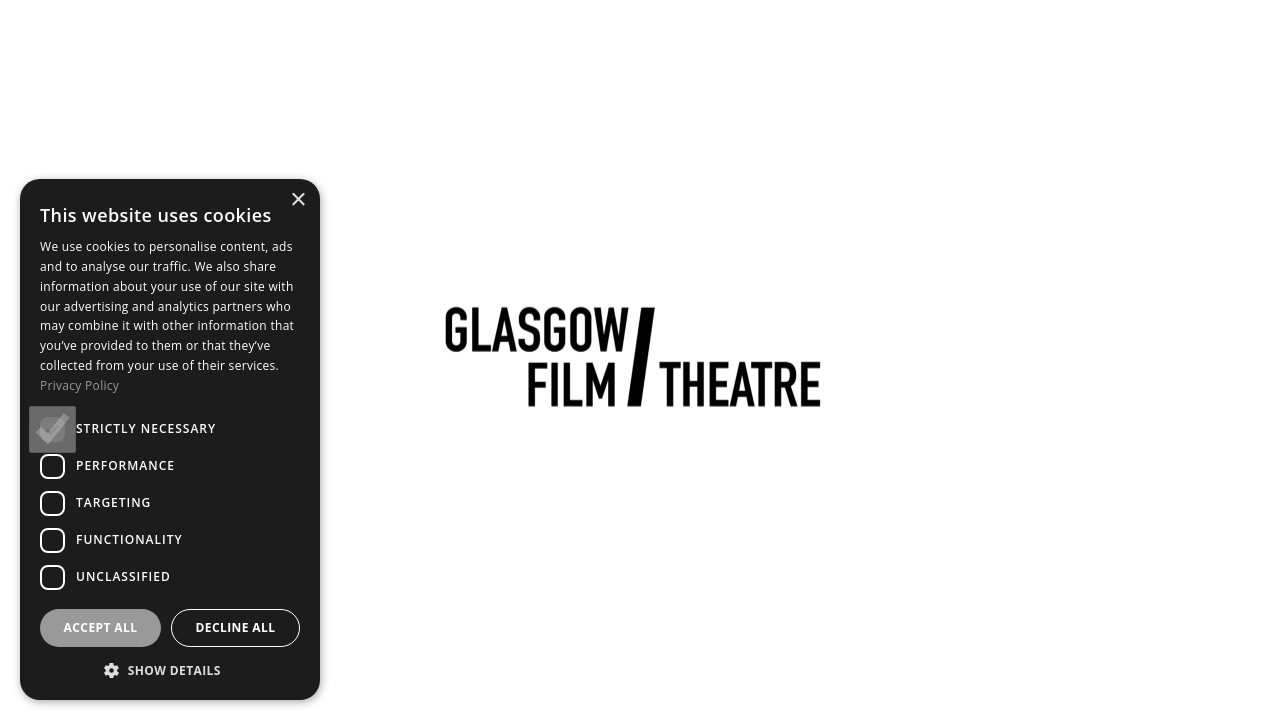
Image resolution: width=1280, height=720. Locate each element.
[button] (170, 670)
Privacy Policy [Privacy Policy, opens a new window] (79, 385)
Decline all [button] (236, 627)
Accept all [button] (101, 627)
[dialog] (170, 439)
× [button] (297, 200)
